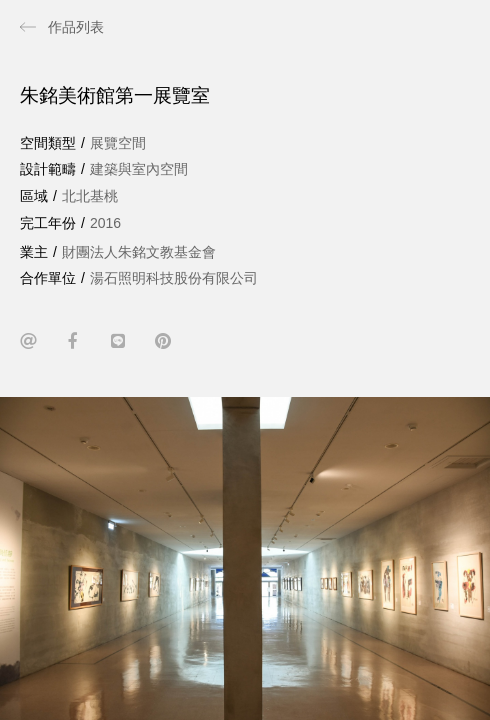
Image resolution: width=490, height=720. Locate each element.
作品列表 (76, 27)
